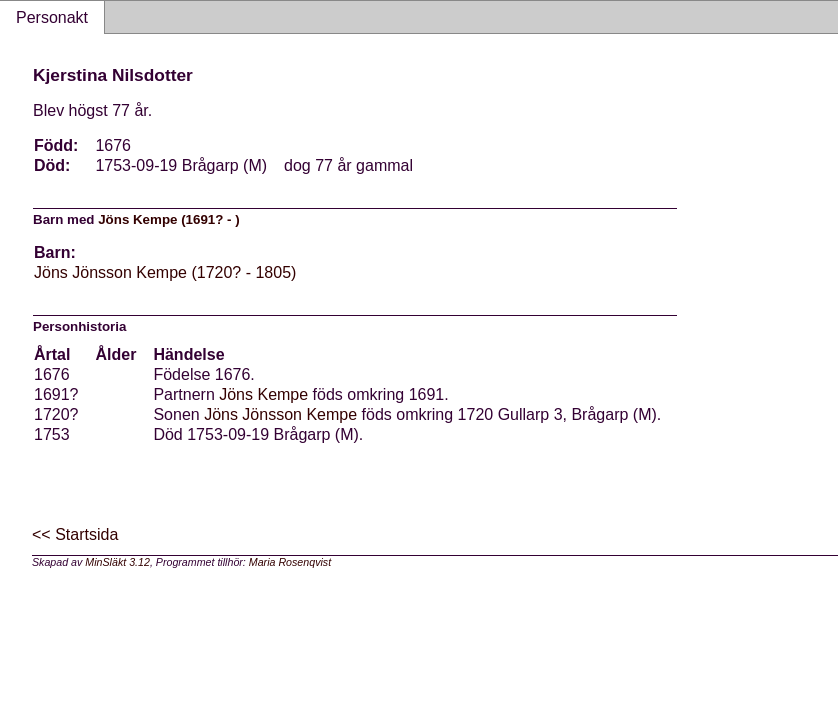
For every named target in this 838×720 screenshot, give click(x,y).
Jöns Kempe (263, 394)
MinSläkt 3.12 (117, 562)
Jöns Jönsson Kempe (280, 414)
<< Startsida (75, 534)
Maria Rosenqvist (290, 562)
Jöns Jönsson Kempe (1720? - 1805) (165, 272)
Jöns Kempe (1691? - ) (168, 219)
